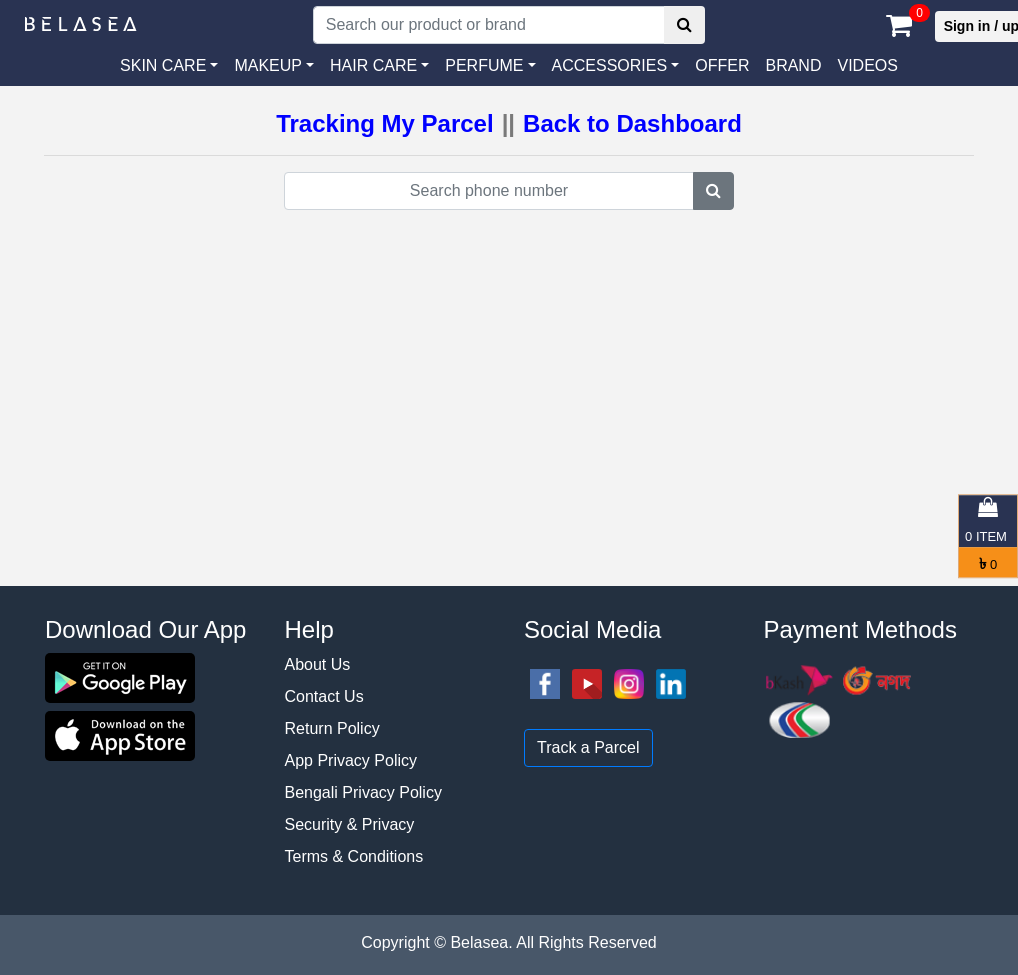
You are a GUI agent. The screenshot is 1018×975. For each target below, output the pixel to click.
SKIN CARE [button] (163, 65)
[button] (616, 66)
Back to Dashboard (632, 123)
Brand (793, 65)
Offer (722, 65)
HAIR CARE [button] (373, 65)
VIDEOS (867, 65)
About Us (318, 664)
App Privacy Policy (351, 760)
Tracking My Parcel (384, 123)
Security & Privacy (350, 824)
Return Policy (332, 728)
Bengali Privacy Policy (363, 792)
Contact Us (324, 696)
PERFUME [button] (484, 65)
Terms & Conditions (354, 856)
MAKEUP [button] (268, 65)
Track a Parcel (588, 747)
